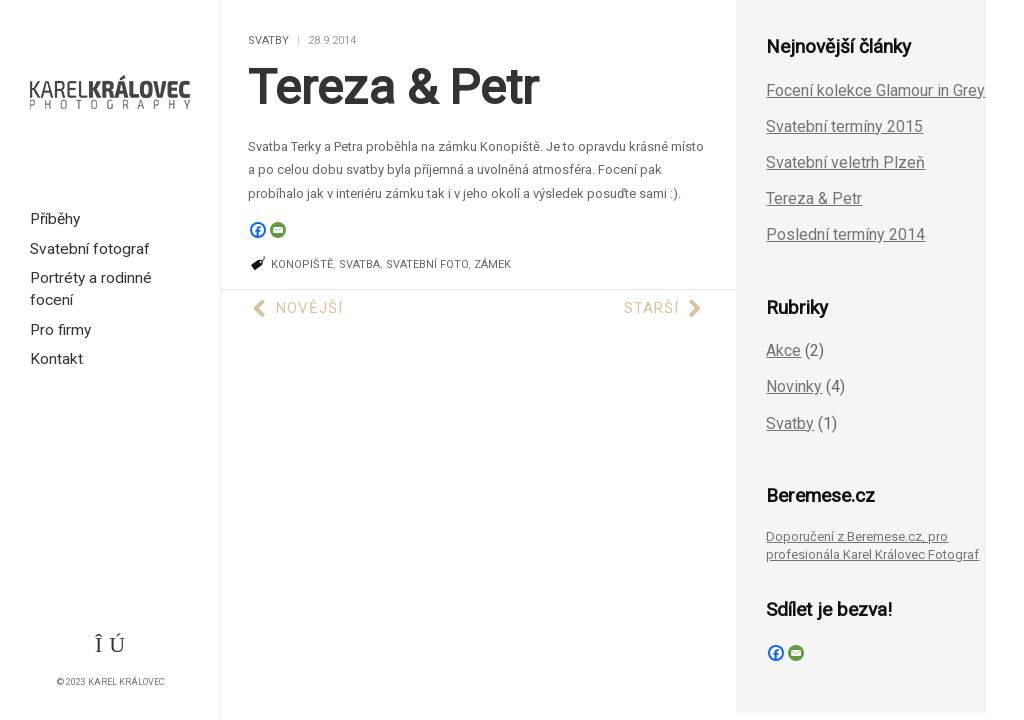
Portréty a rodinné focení (91, 289)
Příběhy (55, 219)
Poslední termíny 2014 (845, 234)
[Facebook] (258, 230)
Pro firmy (60, 330)
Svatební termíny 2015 (844, 126)
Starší (663, 308)
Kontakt (56, 359)
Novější (298, 308)
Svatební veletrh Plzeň (845, 162)
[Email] (278, 230)
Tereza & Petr (393, 87)
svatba (359, 264)
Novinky (794, 386)
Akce (783, 350)
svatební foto (427, 264)
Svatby (268, 40)
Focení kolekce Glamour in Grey (875, 90)
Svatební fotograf (90, 249)
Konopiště (302, 264)
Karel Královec (126, 682)
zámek (492, 264)
